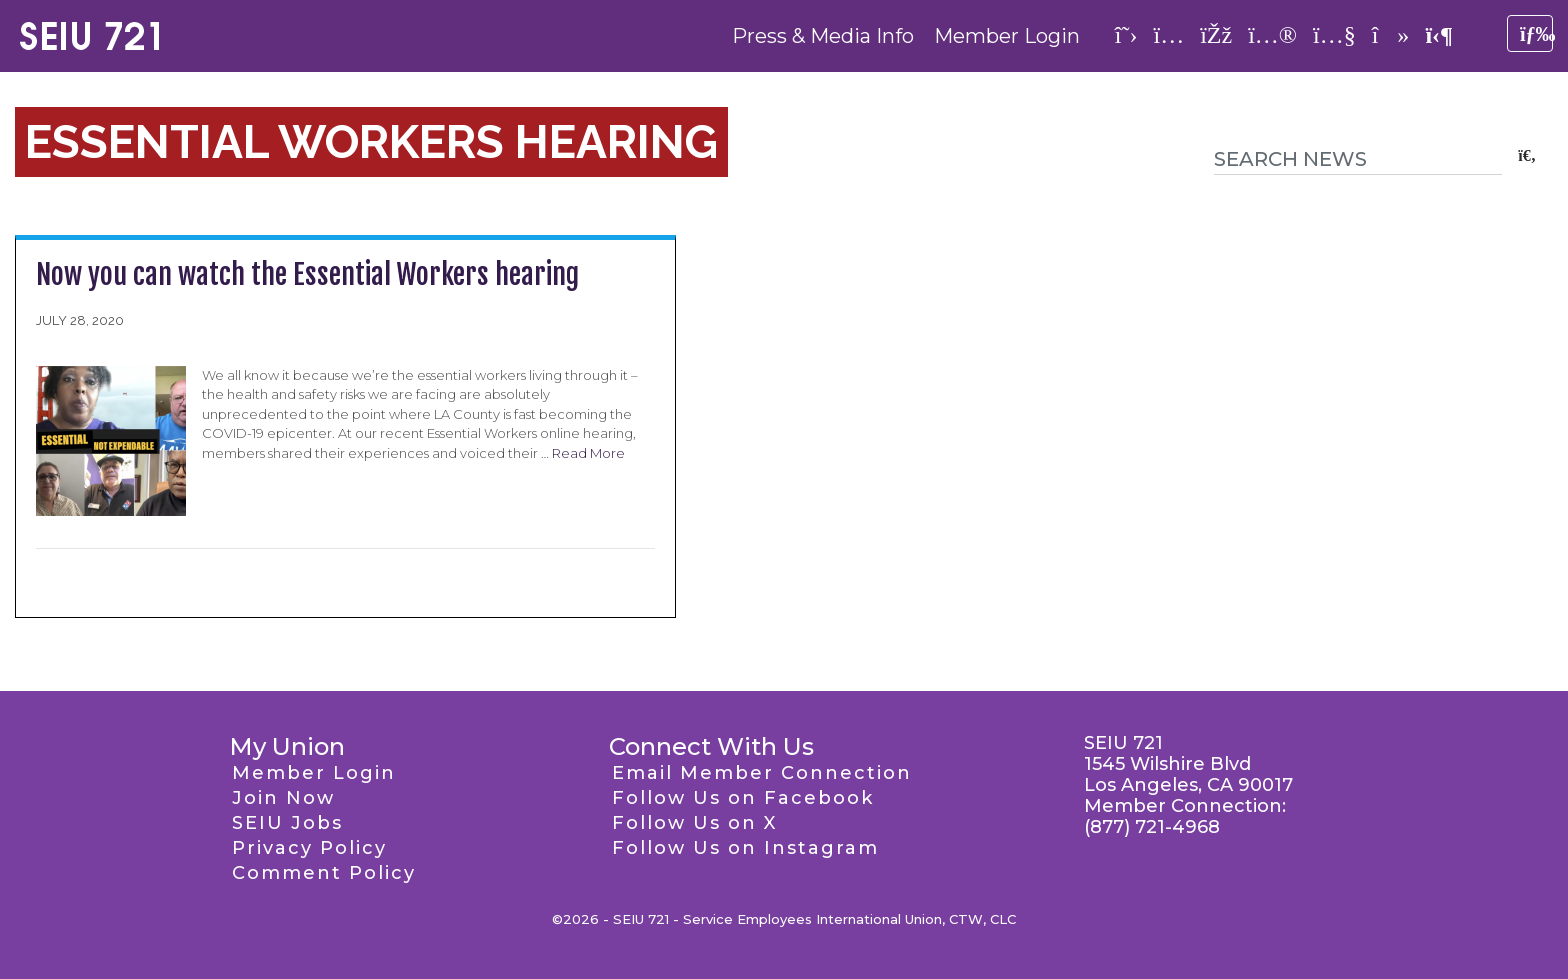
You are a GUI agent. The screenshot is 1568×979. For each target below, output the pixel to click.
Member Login (1007, 36)
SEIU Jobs (287, 823)
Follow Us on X (694, 823)
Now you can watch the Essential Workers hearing (307, 274)
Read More (588, 453)
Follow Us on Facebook (743, 798)
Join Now (283, 798)
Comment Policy (324, 873)
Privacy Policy (309, 848)
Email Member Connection (762, 773)
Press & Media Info (823, 36)
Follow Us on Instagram (745, 848)
